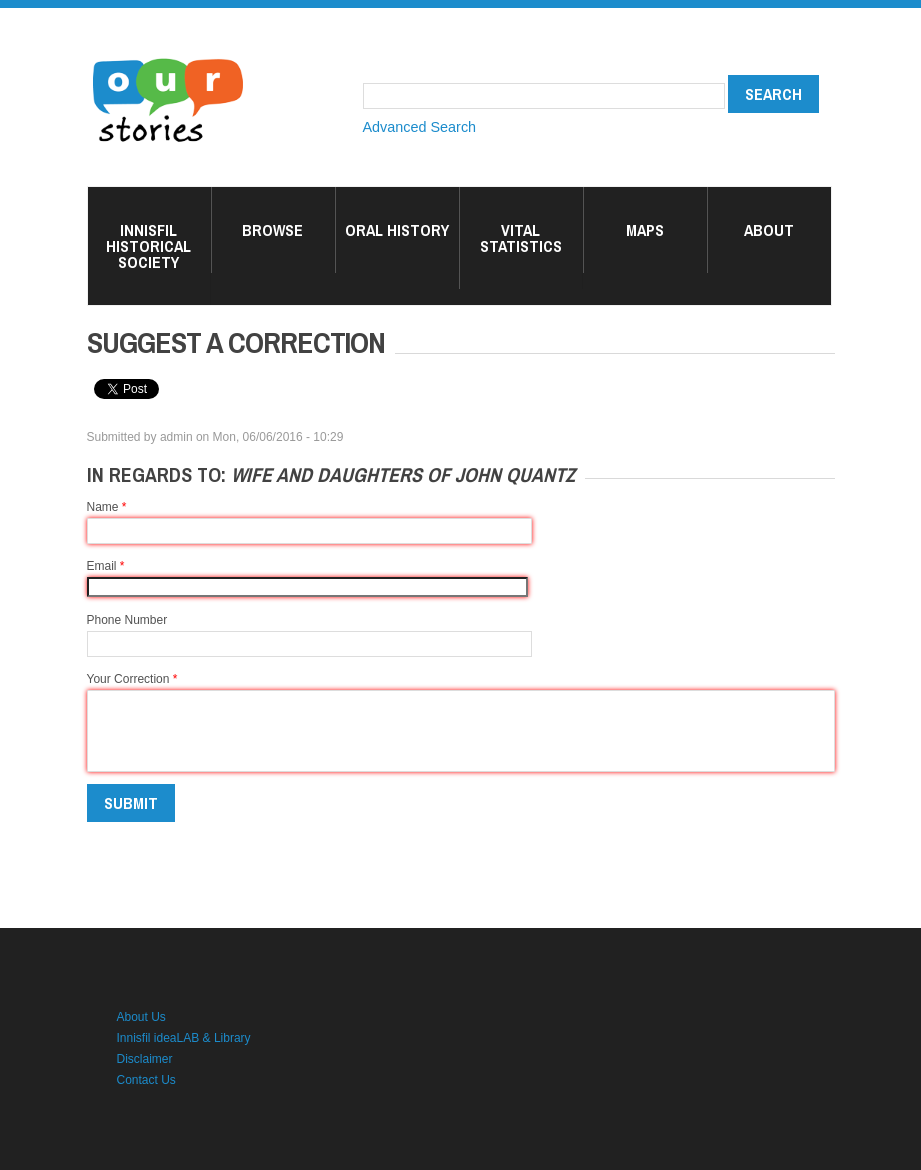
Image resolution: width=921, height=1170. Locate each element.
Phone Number (127, 620)
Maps (645, 230)
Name (107, 507)
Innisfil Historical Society (148, 246)
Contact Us (146, 1080)
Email (106, 566)
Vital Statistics (521, 238)
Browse (272, 230)
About (769, 230)
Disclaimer (145, 1059)
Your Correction (132, 679)
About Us (141, 1017)
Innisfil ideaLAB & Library (184, 1038)
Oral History (397, 230)
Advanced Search (420, 127)
